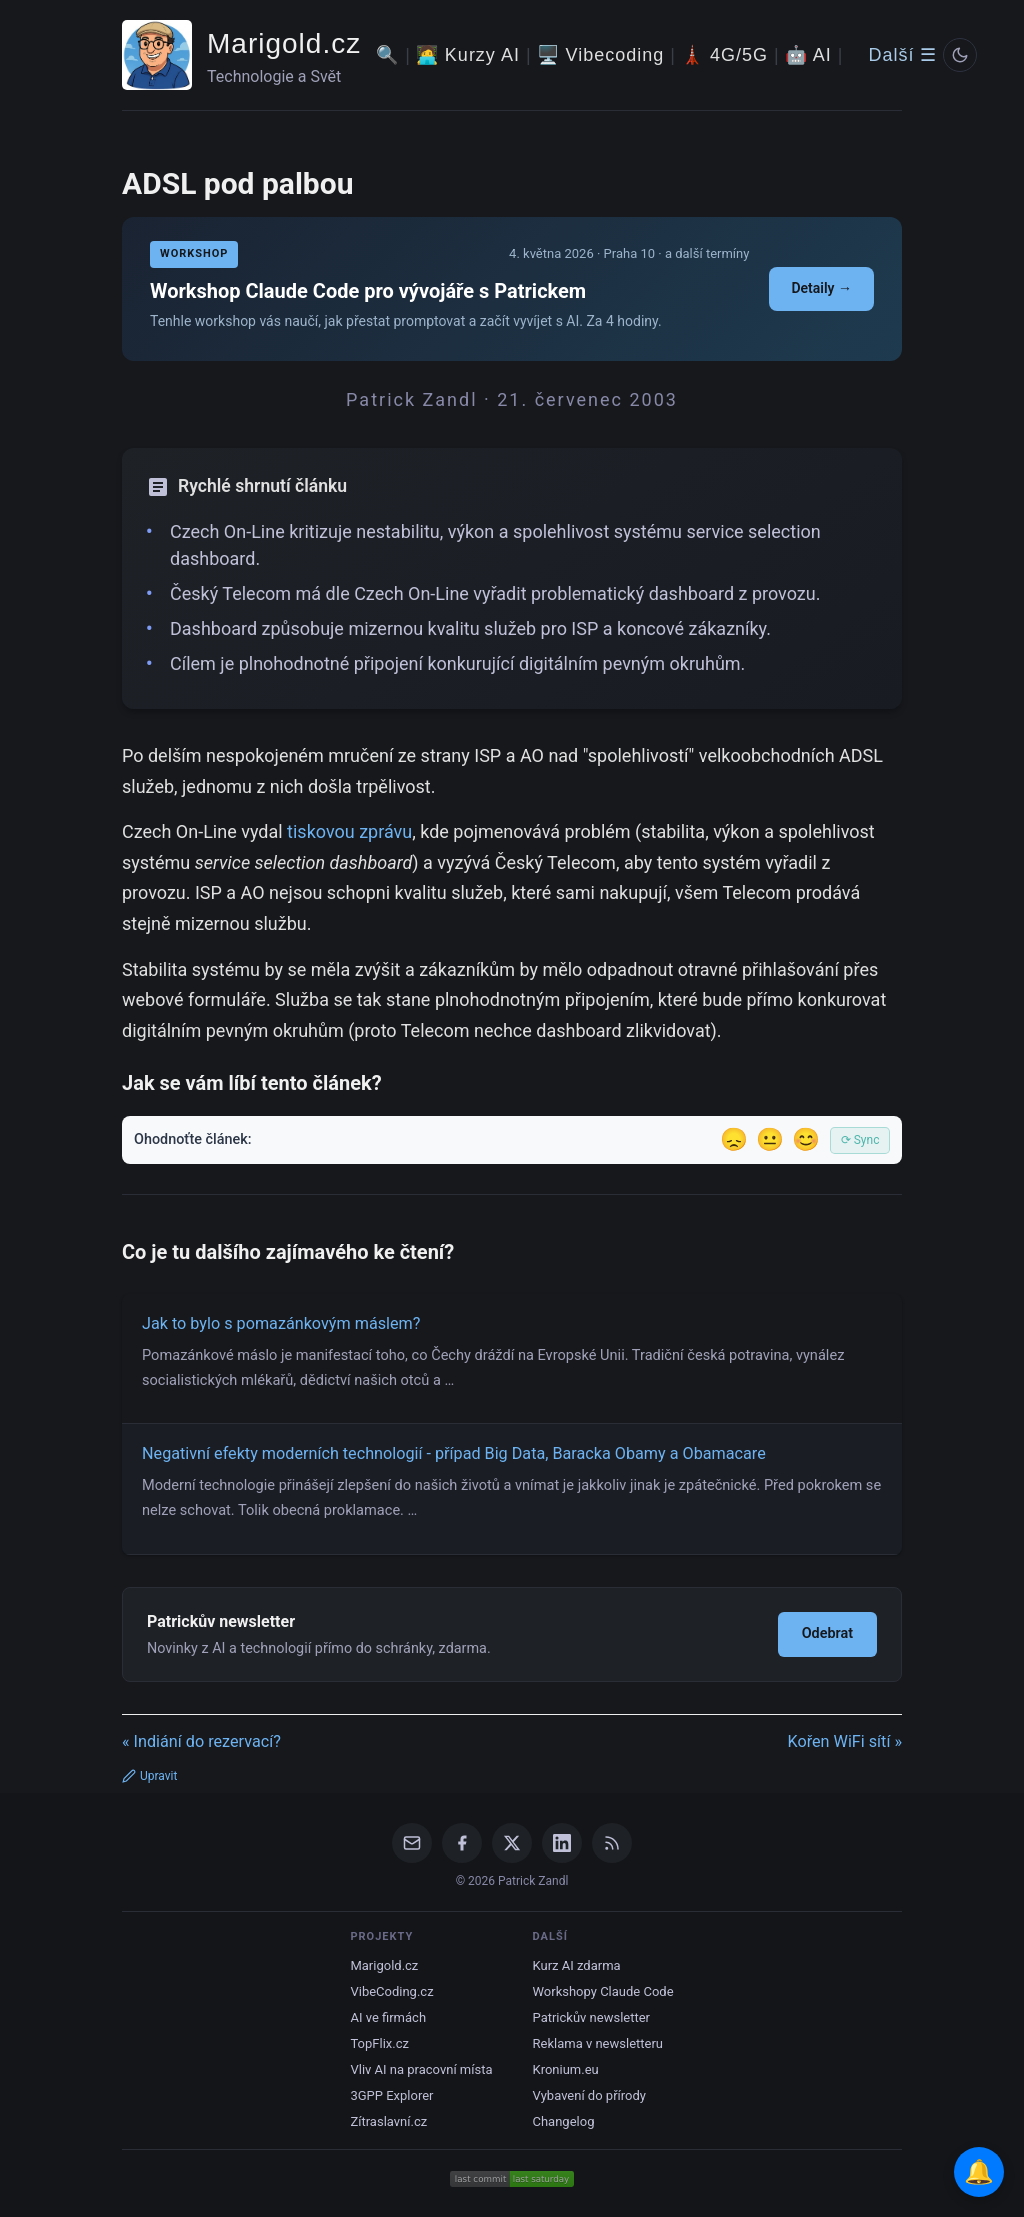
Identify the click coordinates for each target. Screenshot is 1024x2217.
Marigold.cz (284, 43)
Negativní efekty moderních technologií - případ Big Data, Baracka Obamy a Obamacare (454, 1453)
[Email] (412, 1843)
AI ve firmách (388, 2017)
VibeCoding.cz (391, 1991)
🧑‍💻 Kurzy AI (468, 55)
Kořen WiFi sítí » (844, 1741)
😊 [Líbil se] (806, 1139)
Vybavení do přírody (589, 2095)
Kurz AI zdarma (577, 1965)
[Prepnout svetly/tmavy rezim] (960, 55)
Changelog (564, 2121)
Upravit (149, 1776)
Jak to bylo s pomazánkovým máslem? (281, 1323)
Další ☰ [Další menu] (902, 55)
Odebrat (827, 1633)
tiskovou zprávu (349, 831)
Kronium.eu (566, 2069)
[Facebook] (462, 1843)
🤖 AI (808, 55)
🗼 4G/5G (724, 55)
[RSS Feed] (612, 1843)
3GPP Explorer (391, 2095)
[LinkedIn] (562, 1843)
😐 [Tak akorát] (770, 1139)
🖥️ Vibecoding (601, 55)
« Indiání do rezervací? (201, 1741)
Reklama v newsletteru (598, 2043)
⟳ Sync (860, 1140)
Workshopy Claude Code (603, 1991)
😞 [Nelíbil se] (734, 1139)
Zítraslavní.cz (388, 2121)
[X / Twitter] (512, 1843)
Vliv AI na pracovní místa (421, 2069)
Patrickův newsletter (592, 2017)
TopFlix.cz (379, 2043)
